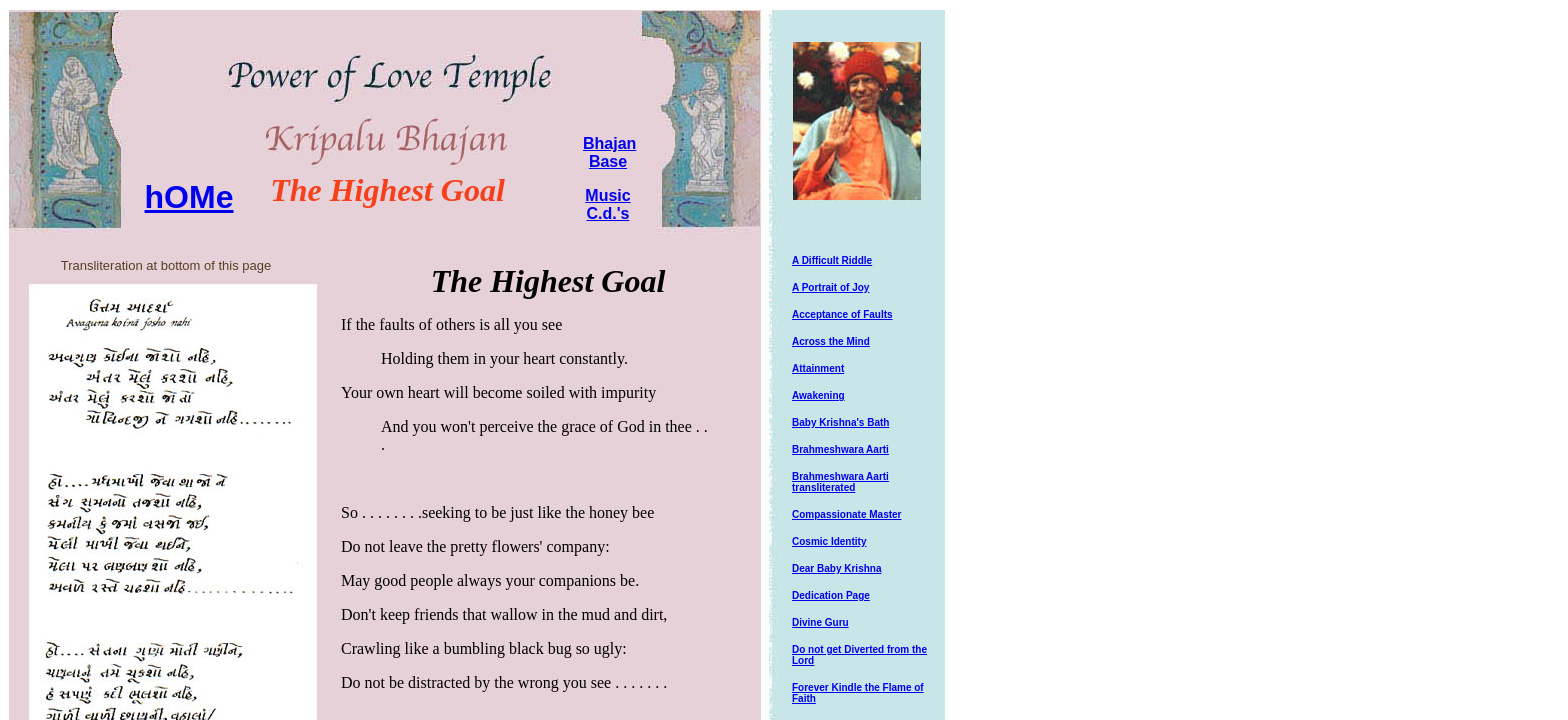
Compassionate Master (846, 514)
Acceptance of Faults (842, 314)
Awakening (818, 395)
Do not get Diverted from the (859, 649)
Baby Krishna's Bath (840, 422)
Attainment (818, 368)
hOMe (189, 197)
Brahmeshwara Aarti (840, 449)
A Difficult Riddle (832, 260)
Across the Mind (831, 341)
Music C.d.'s (607, 204)
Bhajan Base (609, 152)
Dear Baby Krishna (836, 568)
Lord (803, 660)
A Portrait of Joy (830, 287)
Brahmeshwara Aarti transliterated (840, 482)
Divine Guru (820, 622)
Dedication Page (831, 595)
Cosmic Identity (829, 541)
